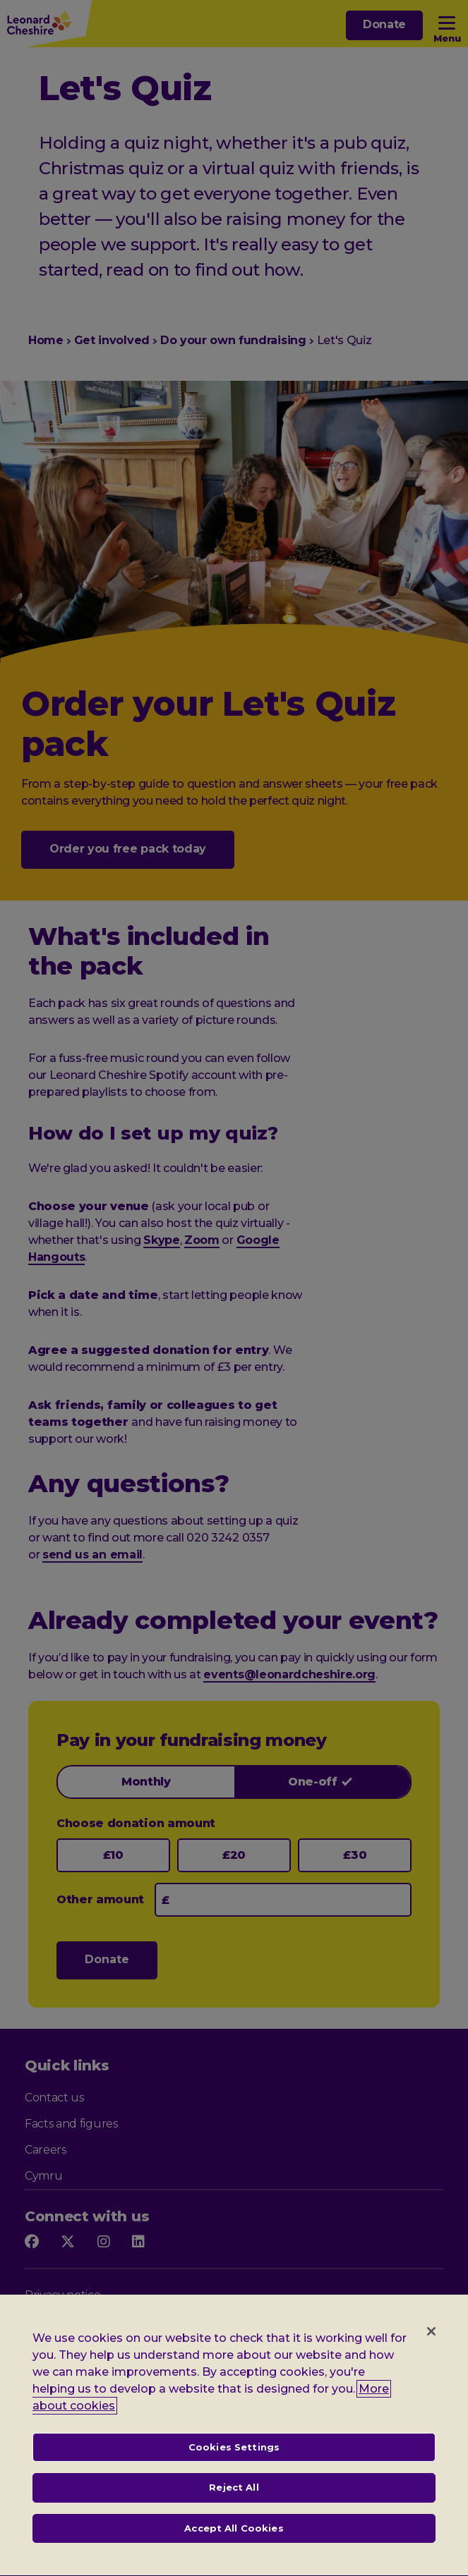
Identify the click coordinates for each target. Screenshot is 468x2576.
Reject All (233, 2502)
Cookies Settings (234, 2461)
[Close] (431, 2346)
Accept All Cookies (233, 2543)
